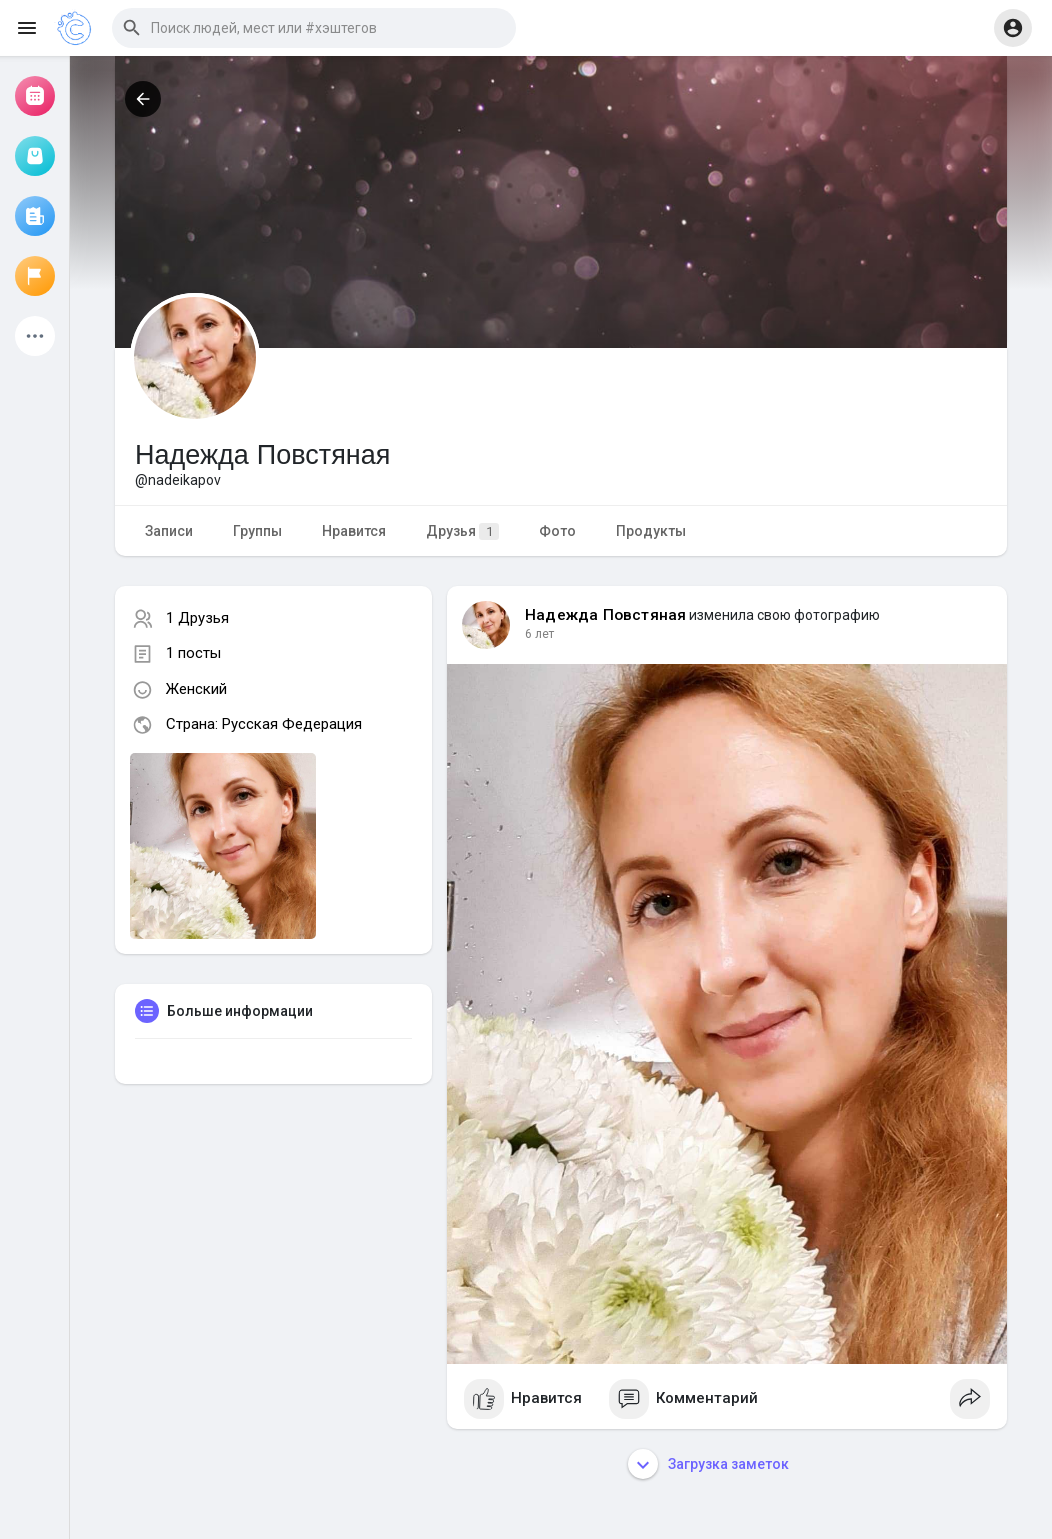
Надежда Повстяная (605, 615)
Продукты (651, 531)
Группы (257, 531)
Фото (557, 531)
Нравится (354, 531)
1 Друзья (197, 618)
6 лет (539, 634)
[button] (314, 28)
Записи (169, 531)
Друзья (462, 531)
